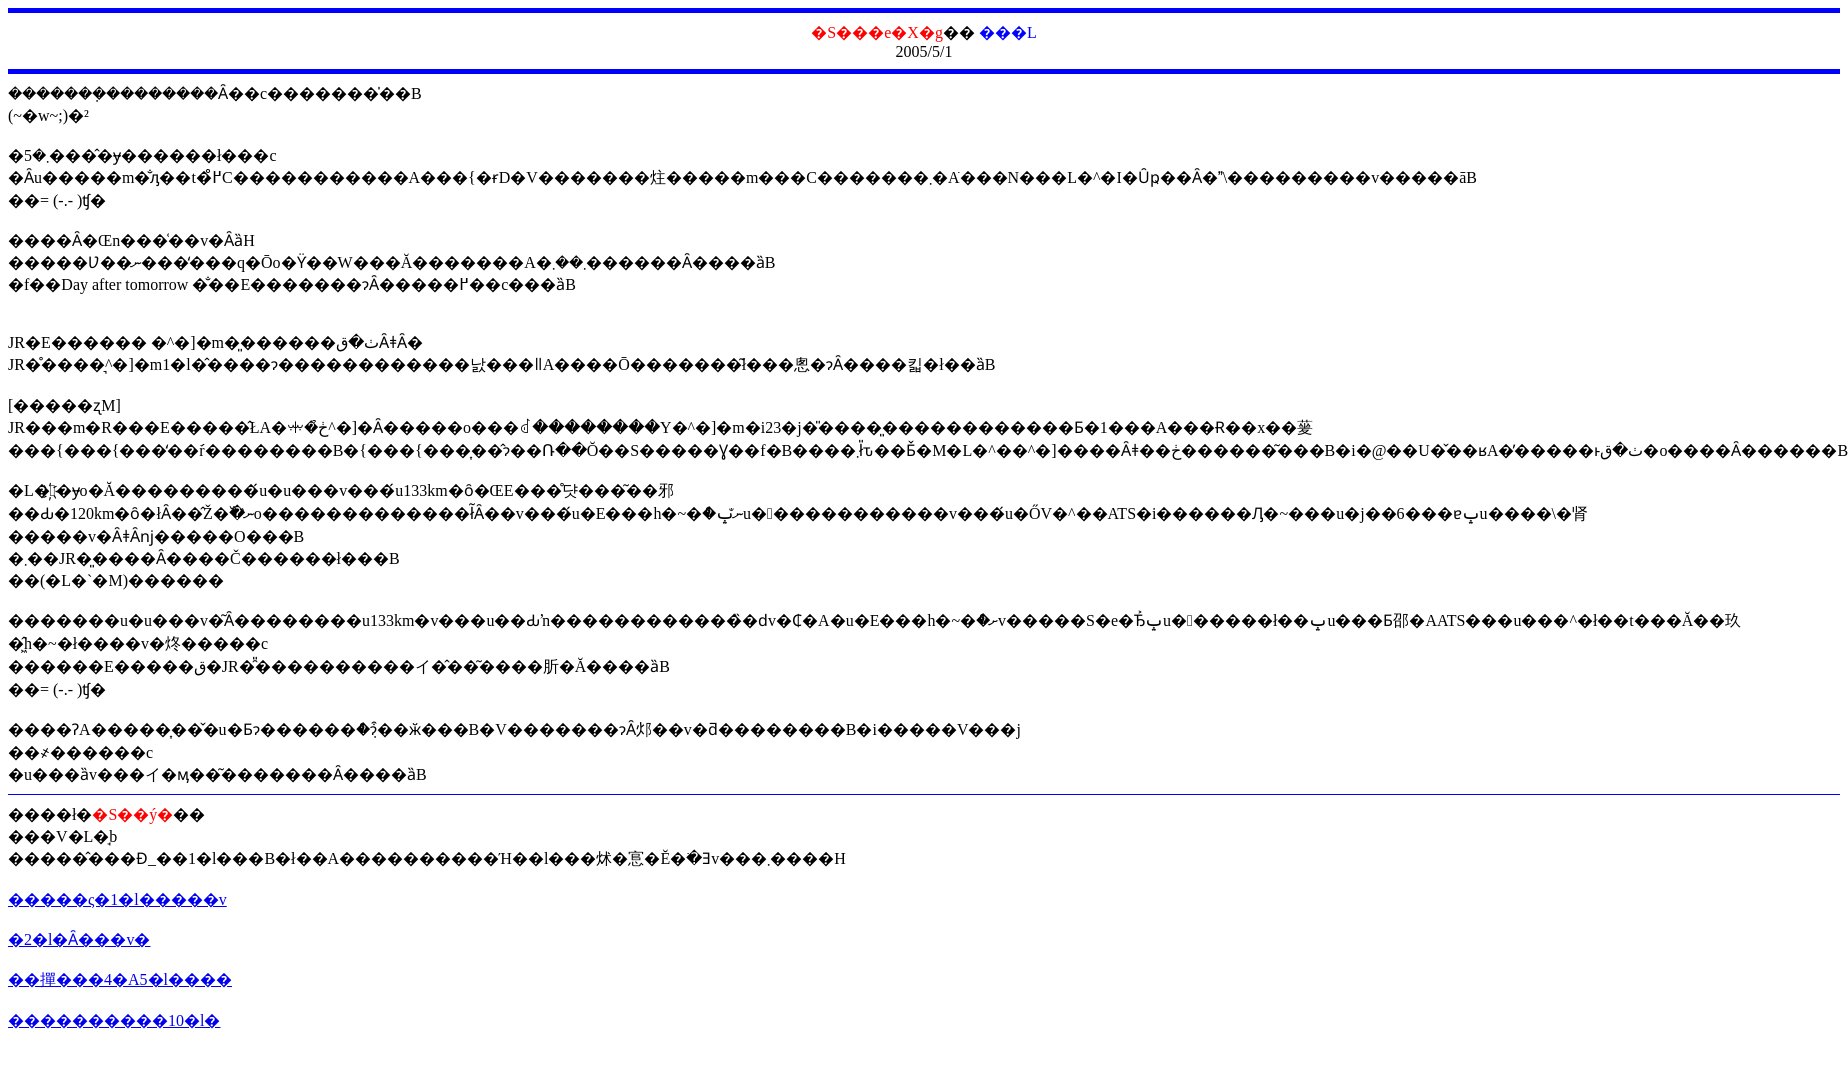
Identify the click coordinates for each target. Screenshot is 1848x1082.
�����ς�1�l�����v (117, 899)
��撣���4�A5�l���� (120, 979)
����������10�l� (114, 1020)
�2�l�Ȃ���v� (79, 939)
